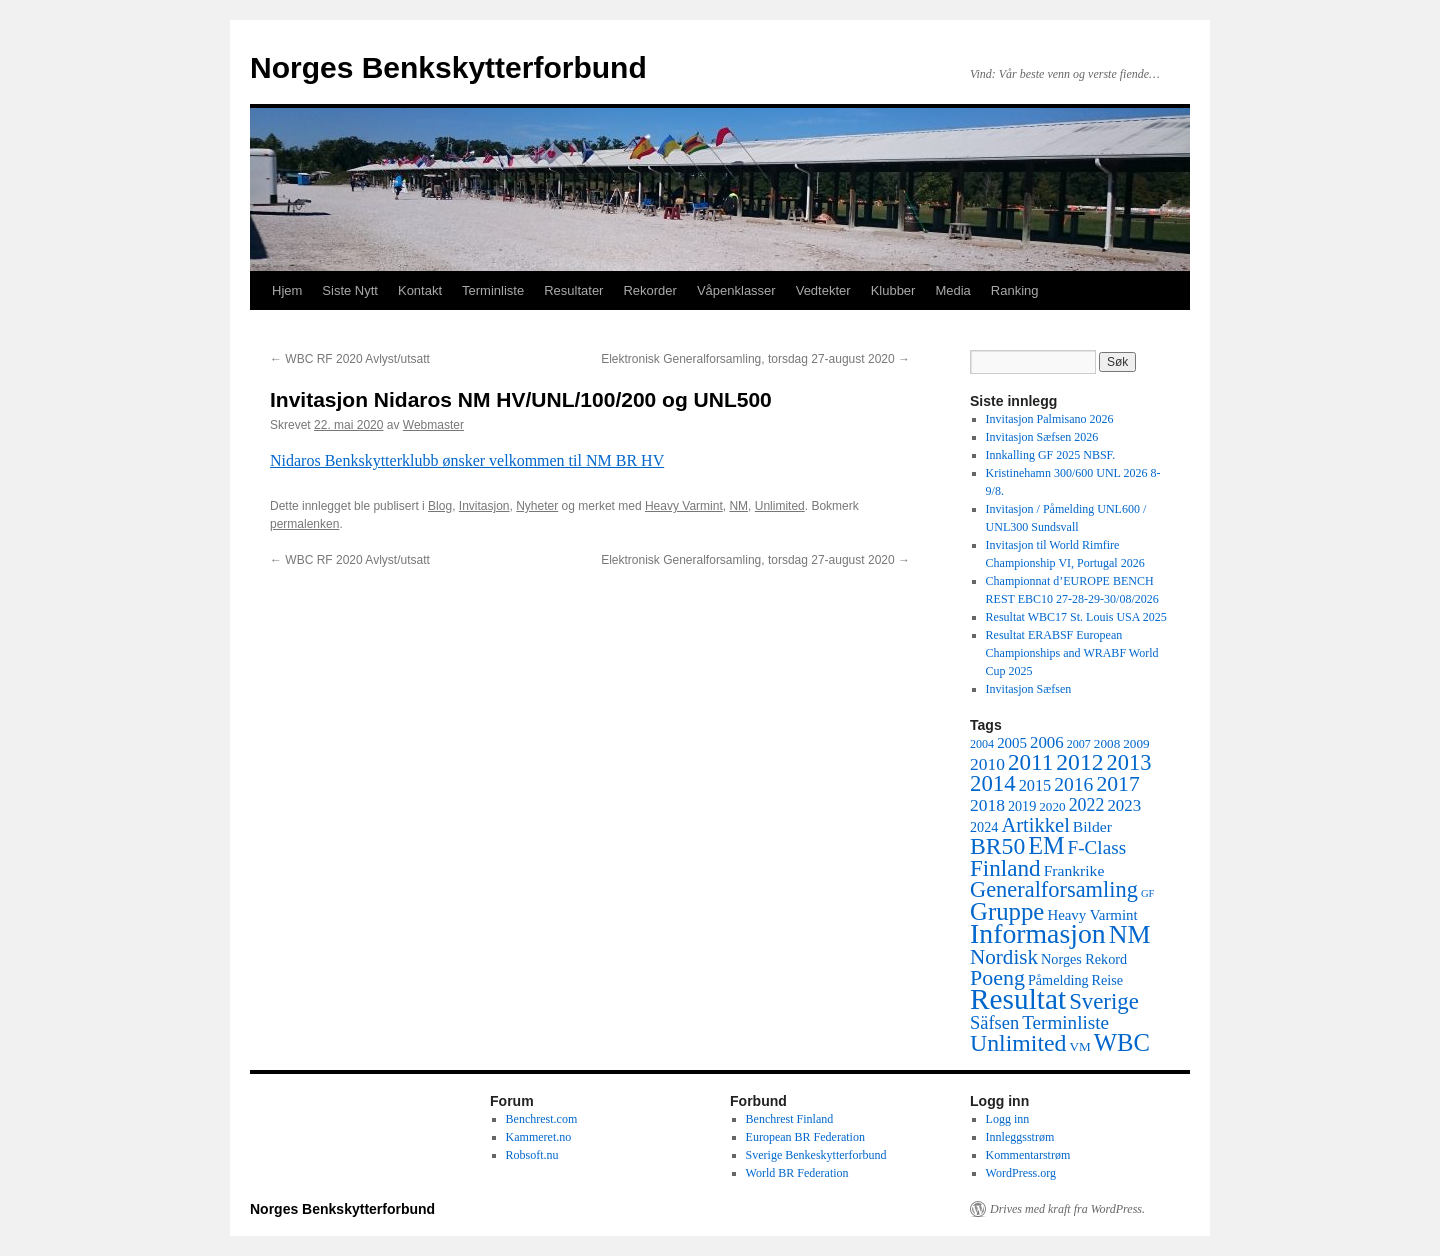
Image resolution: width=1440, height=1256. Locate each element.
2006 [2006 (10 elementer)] (1047, 742)
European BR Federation (805, 1137)
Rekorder (649, 290)
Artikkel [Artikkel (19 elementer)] (1035, 825)
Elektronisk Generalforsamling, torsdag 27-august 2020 (755, 359)
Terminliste (493, 290)
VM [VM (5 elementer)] (1080, 1046)
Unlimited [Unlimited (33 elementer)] (1018, 1043)
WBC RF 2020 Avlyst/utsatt (350, 359)
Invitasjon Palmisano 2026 (1050, 419)
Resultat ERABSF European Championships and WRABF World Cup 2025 (1072, 653)
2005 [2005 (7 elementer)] (1012, 743)
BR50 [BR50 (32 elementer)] (997, 846)
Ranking (1015, 290)
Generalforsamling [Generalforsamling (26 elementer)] (1054, 889)
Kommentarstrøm (1028, 1155)
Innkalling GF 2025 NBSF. (1051, 455)
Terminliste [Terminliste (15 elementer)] (1065, 1022)
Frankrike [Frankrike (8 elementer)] (1074, 870)
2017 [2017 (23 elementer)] (1117, 784)
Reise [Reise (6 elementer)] (1108, 980)
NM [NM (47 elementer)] (1130, 934)
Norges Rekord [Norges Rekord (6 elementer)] (1084, 959)
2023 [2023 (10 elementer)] (1124, 805)
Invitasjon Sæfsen (1029, 689)
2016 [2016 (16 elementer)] (1073, 784)
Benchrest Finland (790, 1119)
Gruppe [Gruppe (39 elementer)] (1007, 911)
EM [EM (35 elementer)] (1046, 845)
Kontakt (420, 290)
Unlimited (780, 506)
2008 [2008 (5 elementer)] (1107, 743)
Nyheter (537, 506)
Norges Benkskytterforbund (448, 67)
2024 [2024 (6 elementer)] (984, 827)
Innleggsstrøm (1020, 1137)
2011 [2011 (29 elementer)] (1030, 762)
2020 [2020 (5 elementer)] (1052, 806)
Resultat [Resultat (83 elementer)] (1018, 999)
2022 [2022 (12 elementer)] (1087, 805)
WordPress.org (1021, 1173)
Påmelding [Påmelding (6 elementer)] (1058, 980)
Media (952, 290)
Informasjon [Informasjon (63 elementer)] (1038, 933)
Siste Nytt (350, 290)
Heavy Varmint (684, 506)
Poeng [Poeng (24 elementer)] (997, 977)
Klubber (893, 290)
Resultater (573, 290)
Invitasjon (484, 506)
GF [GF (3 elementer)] (1148, 893)
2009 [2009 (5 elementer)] (1136, 743)
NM (738, 506)
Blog (440, 506)
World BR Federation (797, 1173)
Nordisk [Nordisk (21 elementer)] (1004, 957)
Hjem (287, 290)
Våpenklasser (736, 290)
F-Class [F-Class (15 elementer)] (1097, 847)
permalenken (304, 524)
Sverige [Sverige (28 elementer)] (1104, 1001)
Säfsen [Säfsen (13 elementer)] (994, 1023)
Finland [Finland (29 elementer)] (1005, 868)
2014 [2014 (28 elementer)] (993, 783)
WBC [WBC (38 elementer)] (1122, 1042)
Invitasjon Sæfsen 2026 (1042, 437)
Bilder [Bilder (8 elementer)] (1092, 826)
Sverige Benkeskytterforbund (816, 1155)
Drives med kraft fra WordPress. (1067, 1209)
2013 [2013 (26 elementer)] (1129, 762)
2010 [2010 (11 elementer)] (987, 764)
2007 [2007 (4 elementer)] (1079, 744)
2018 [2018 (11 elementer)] (987, 805)
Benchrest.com (542, 1119)
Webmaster (433, 425)
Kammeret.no (539, 1137)
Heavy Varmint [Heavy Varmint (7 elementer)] (1092, 915)
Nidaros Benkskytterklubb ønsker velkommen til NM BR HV (467, 460)
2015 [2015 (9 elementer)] (1035, 785)
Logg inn (1008, 1119)
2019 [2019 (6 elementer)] (1022, 806)
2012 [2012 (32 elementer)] (1079, 762)
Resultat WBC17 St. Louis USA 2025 (1076, 617)
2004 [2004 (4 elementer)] (982, 744)
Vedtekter (823, 290)
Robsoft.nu (532, 1155)
